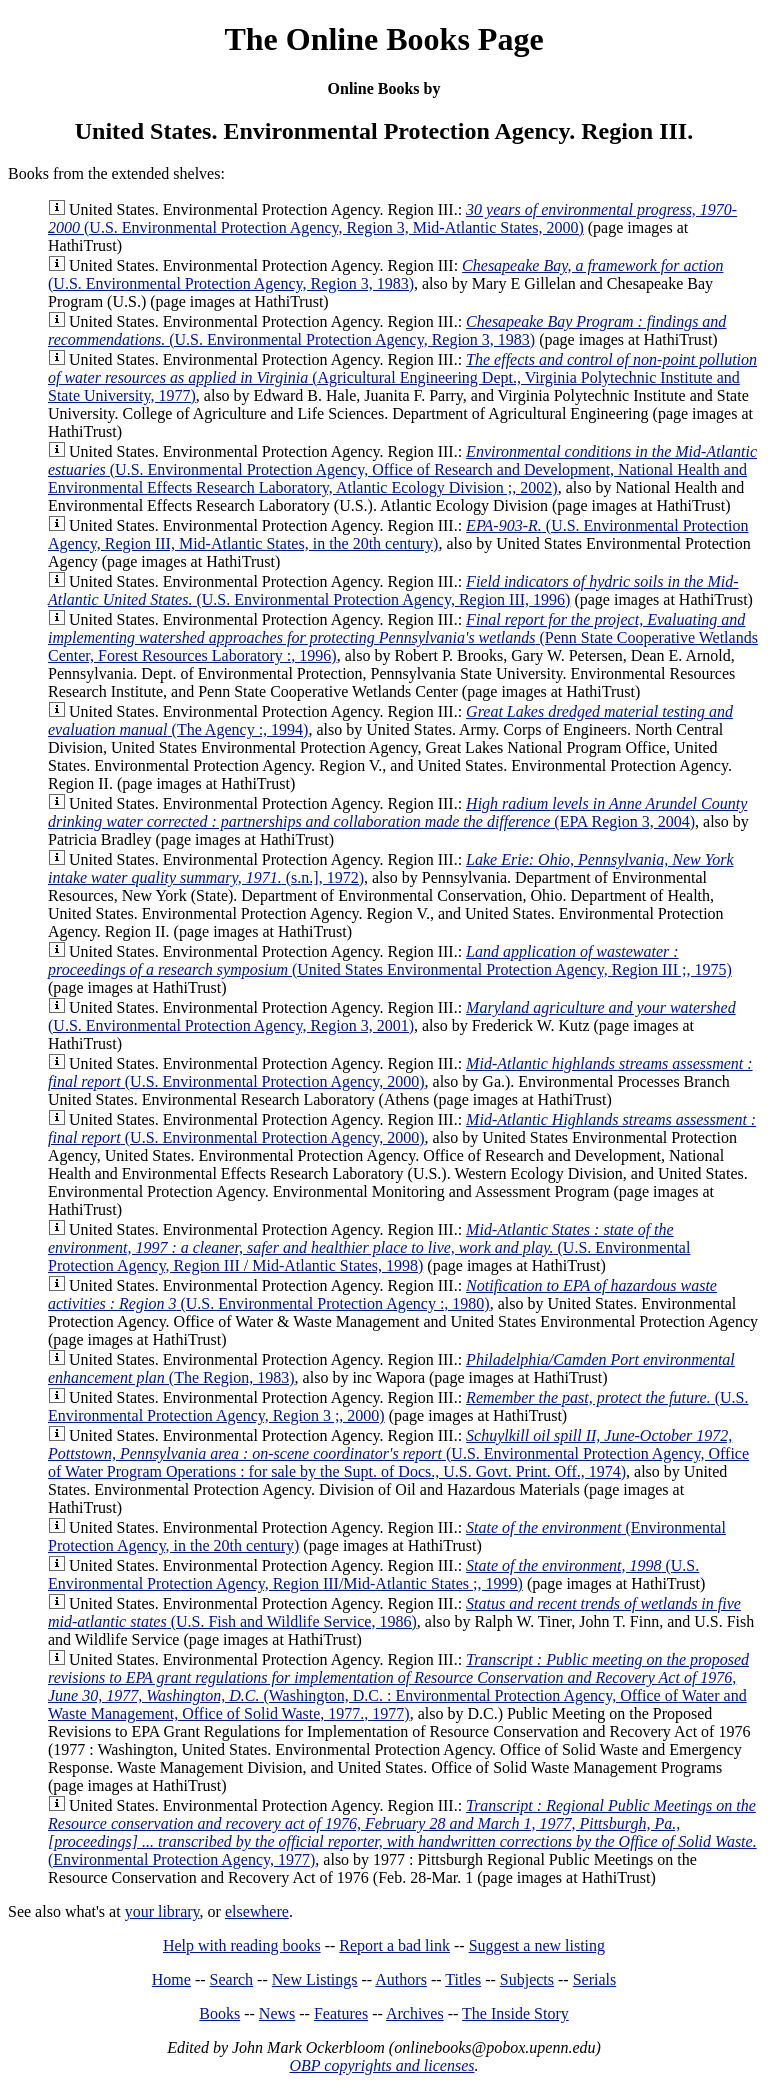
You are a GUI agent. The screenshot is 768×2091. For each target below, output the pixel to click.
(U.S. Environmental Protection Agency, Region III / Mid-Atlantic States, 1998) (369, 1247)
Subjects (527, 1979)
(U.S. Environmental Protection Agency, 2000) (400, 1072)
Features (341, 2013)
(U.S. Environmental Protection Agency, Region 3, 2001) (392, 1016)
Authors (401, 1979)
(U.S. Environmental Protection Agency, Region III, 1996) (393, 590)
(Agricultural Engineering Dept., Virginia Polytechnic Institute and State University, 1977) (402, 377)
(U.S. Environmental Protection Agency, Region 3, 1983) (385, 274)
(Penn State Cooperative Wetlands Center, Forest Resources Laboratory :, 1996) (403, 637)
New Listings (315, 1979)
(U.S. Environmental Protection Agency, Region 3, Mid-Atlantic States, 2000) (392, 218)
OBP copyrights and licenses (381, 2065)
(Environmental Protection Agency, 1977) (402, 1832)
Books (219, 2013)
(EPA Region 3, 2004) (397, 812)
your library (162, 1911)
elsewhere (257, 1911)
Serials (595, 1979)
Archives (415, 2013)
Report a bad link (394, 1945)
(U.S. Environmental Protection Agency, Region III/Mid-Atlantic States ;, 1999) (373, 1574)
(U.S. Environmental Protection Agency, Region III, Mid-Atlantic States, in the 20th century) (398, 534)
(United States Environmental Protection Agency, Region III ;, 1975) (390, 960)
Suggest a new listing (537, 1945)
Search (232, 1979)
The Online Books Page (383, 39)
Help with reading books (242, 1945)
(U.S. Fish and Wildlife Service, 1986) (394, 1612)
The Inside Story (515, 2013)
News (277, 2013)
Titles (463, 1979)
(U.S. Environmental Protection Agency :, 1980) (382, 1294)
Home (171, 1979)
